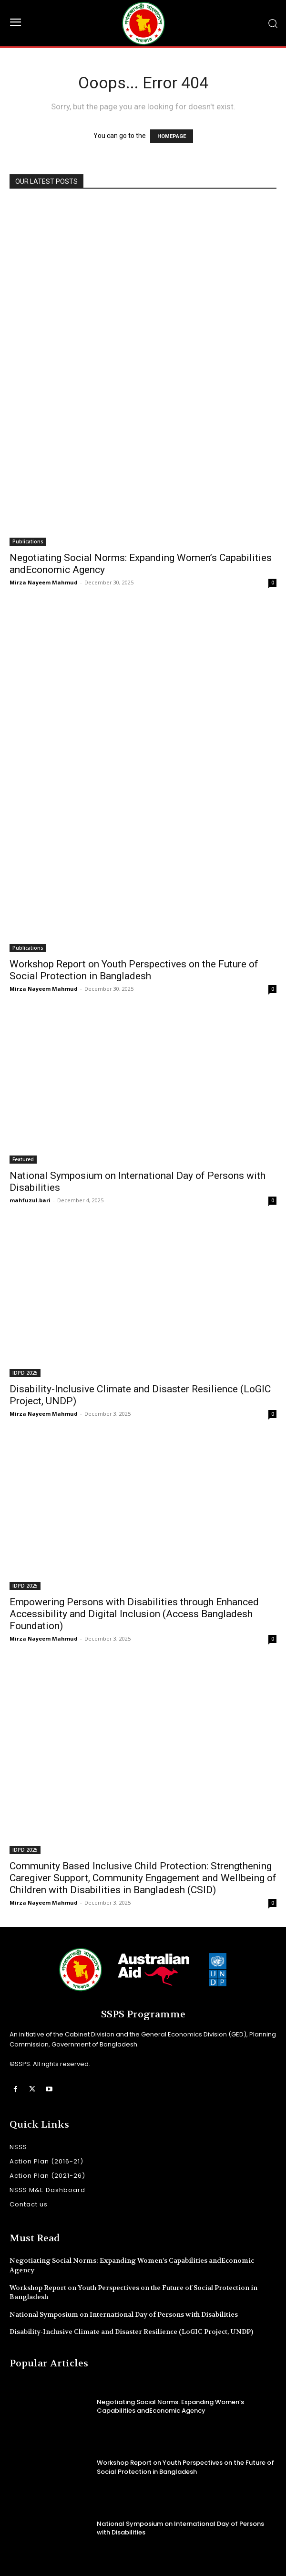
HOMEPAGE (171, 136)
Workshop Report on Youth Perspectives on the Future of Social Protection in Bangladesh (134, 970)
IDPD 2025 (25, 1372)
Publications (27, 541)
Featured (23, 1159)
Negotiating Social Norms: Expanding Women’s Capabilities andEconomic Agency (170, 2406)
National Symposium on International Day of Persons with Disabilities (124, 2314)
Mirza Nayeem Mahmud (44, 582)
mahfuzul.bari (30, 1200)
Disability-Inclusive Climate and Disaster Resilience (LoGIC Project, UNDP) (131, 2331)
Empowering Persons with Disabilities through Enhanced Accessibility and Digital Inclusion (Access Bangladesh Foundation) (134, 1614)
